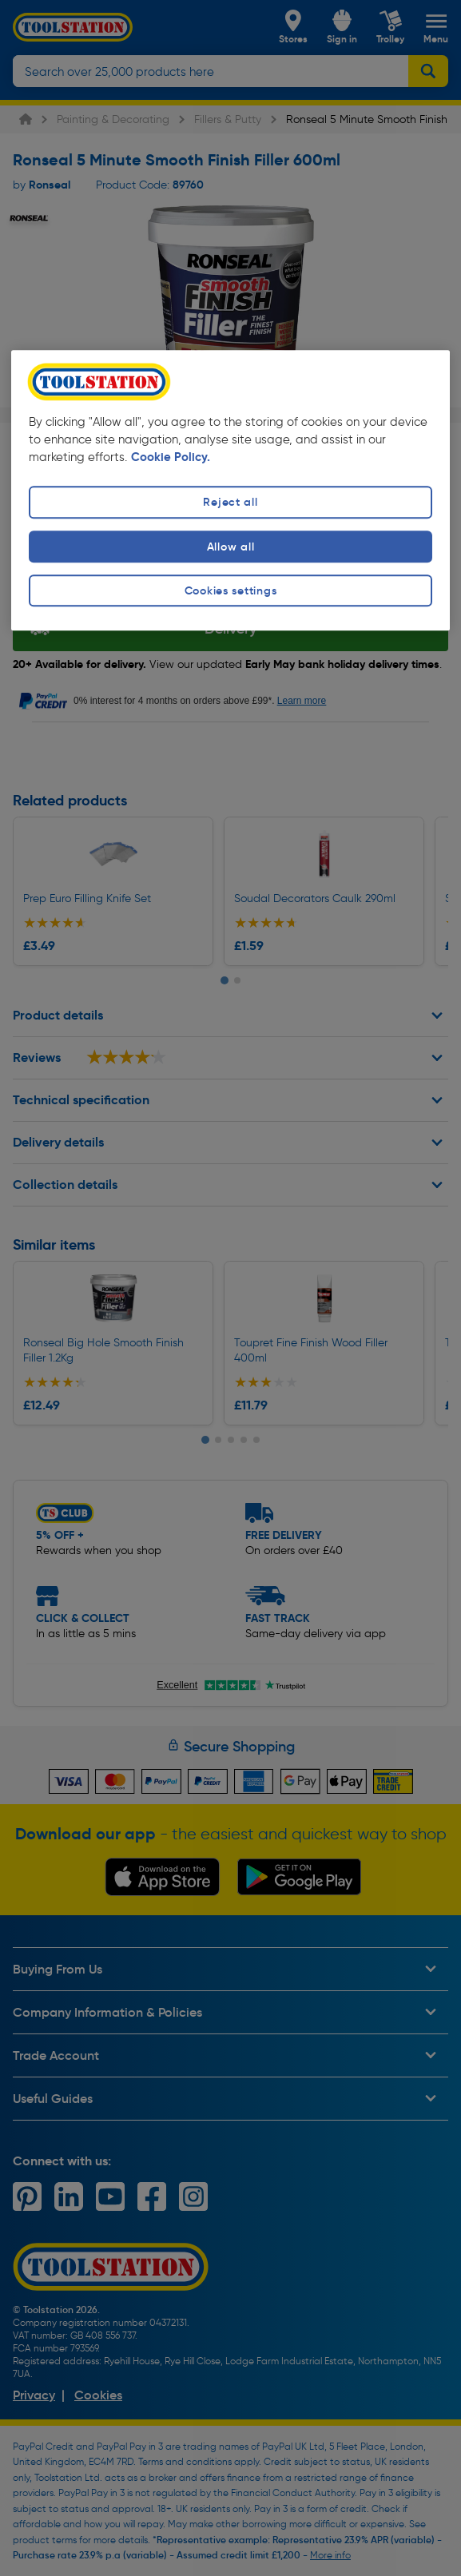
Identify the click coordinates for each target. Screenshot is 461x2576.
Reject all (230, 502)
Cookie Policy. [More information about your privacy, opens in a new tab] (170, 457)
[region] (230, 490)
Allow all (230, 546)
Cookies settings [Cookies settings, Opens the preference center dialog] (231, 590)
